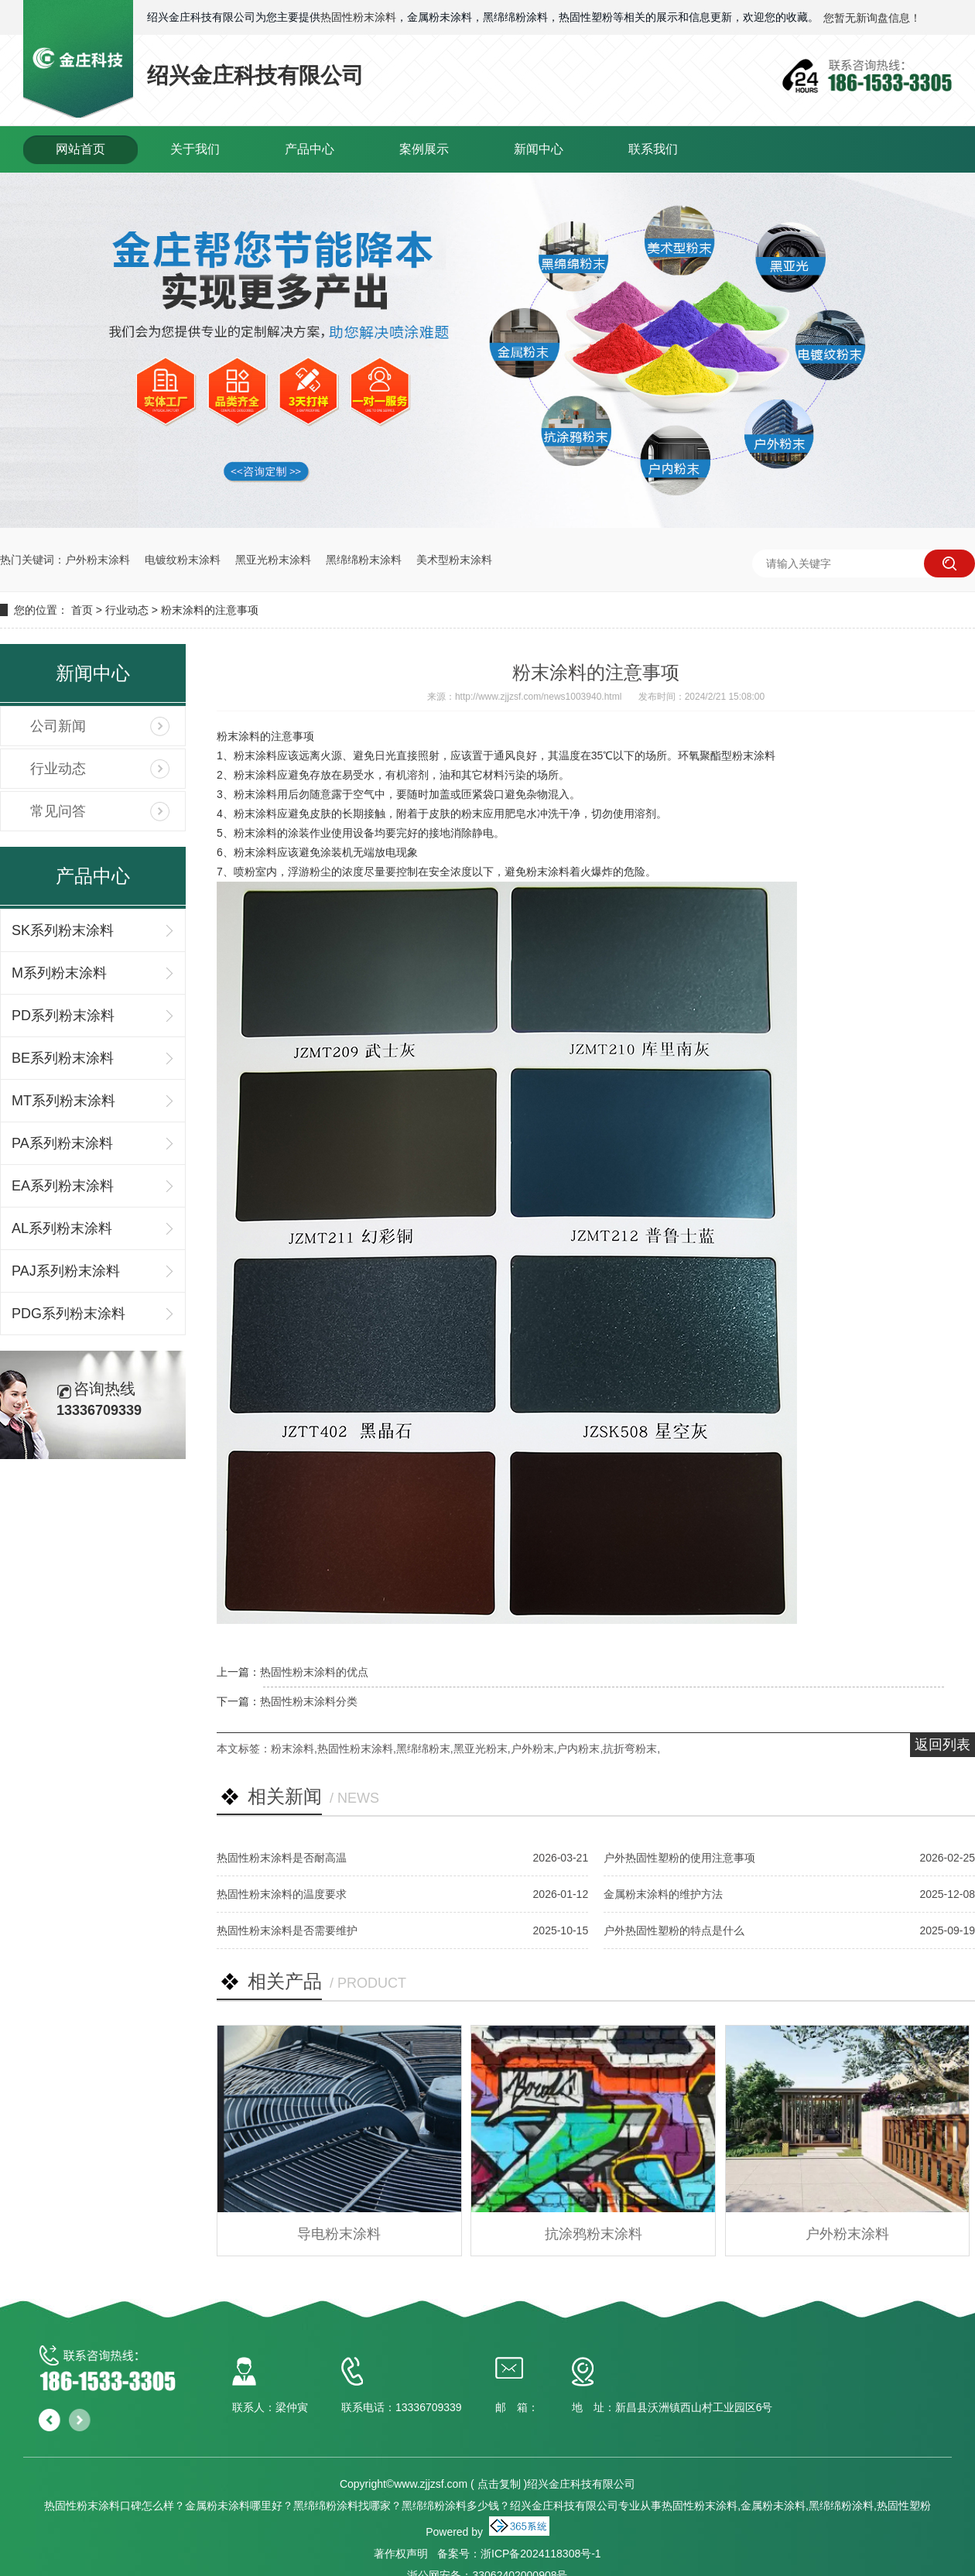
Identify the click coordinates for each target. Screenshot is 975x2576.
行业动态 (127, 610)
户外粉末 (532, 1748)
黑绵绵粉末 (423, 1748)
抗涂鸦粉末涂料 (593, 2234)
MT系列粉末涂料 (63, 1100)
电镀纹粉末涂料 (183, 559)
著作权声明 (401, 2553)
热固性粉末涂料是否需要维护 (287, 1930)
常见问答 (58, 811)
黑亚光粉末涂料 (273, 559)
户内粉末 (578, 1748)
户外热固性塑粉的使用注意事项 (679, 1858)
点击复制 (499, 2484)
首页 (82, 610)
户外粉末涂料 (97, 559)
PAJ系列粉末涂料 (66, 1271)
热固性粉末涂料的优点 (314, 1672)
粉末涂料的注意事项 (209, 610)
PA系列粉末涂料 (62, 1143)
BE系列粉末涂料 (63, 1058)
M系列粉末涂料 (59, 973)
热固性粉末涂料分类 (309, 1701)
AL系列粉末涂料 (62, 1228)
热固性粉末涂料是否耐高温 (282, 1858)
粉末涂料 (292, 1748)
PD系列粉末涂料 (63, 1015)
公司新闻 (58, 726)
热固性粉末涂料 (358, 17)
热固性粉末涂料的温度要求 (282, 1894)
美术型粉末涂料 (454, 559)
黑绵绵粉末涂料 (364, 559)
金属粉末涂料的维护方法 (663, 1894)
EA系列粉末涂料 (63, 1186)
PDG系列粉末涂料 (68, 1313)
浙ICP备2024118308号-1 (541, 2553)
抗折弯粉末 (630, 1748)
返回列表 (942, 1744)
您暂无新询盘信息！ (872, 18)
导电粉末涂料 (339, 2234)
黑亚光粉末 (480, 1748)
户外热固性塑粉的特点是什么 (674, 1930)
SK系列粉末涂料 (63, 930)
